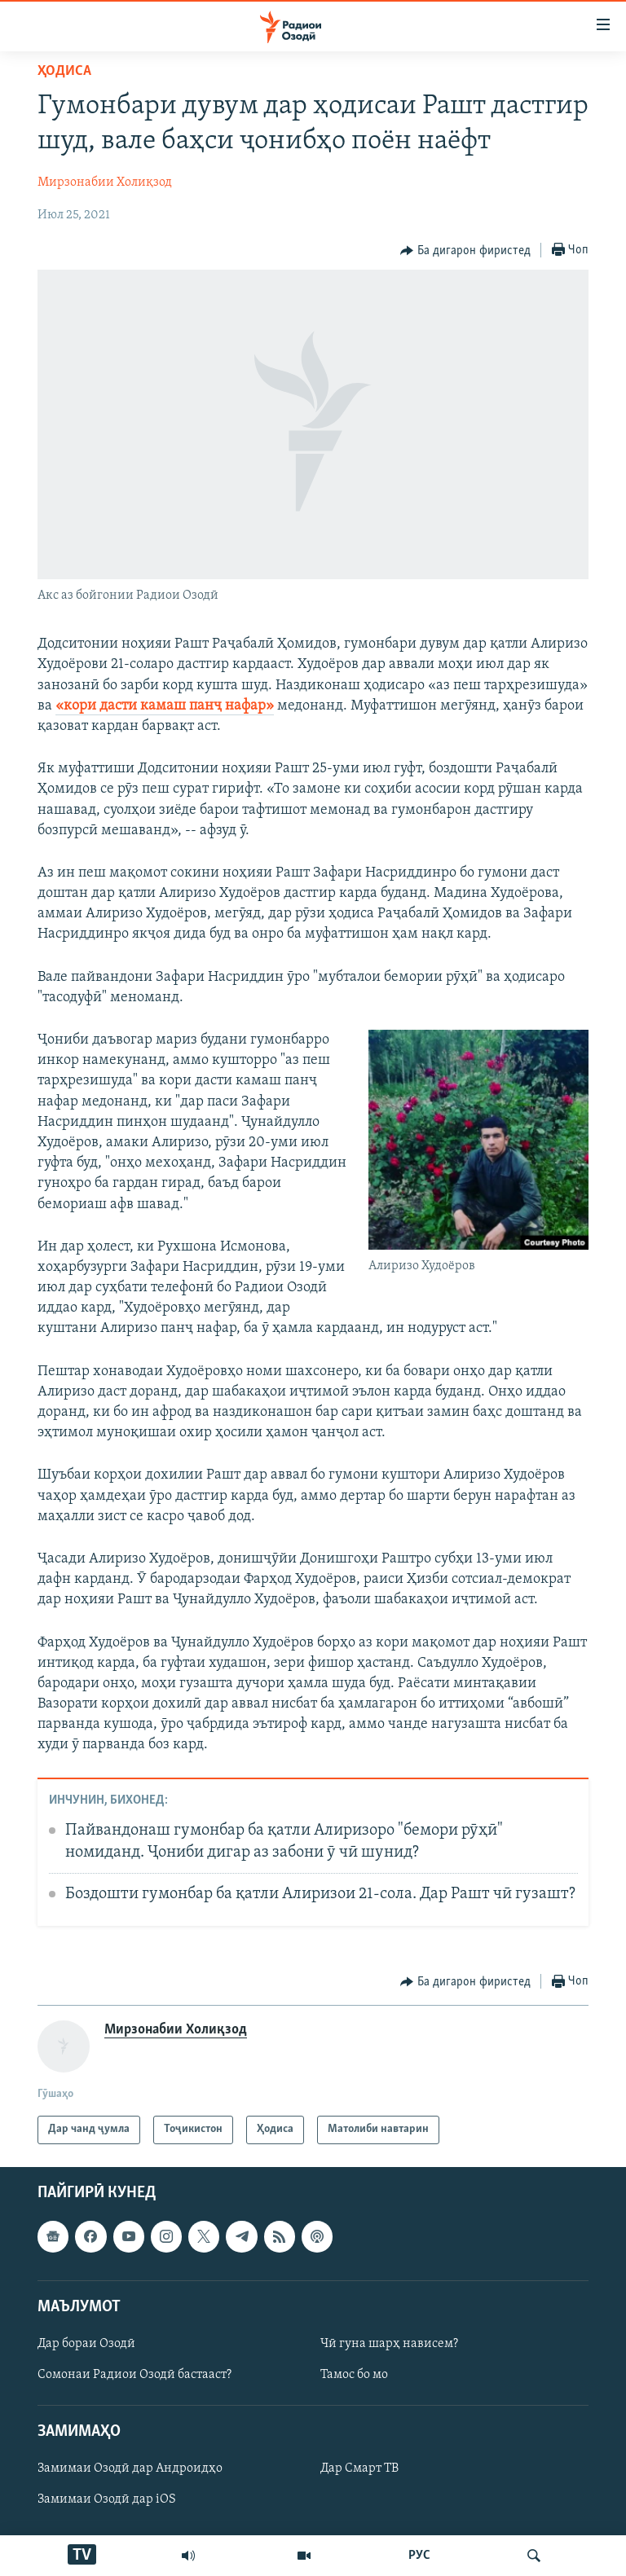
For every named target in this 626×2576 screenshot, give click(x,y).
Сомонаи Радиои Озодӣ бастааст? (134, 2374)
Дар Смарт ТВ (359, 2468)
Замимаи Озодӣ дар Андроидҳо (130, 2468)
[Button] (465, 251)
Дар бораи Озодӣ (86, 2343)
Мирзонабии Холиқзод (104, 182)
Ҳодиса (64, 71)
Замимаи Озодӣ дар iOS (106, 2499)
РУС (419, 2555)
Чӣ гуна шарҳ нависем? (389, 2343)
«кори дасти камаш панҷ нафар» (164, 706)
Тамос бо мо (354, 2374)
